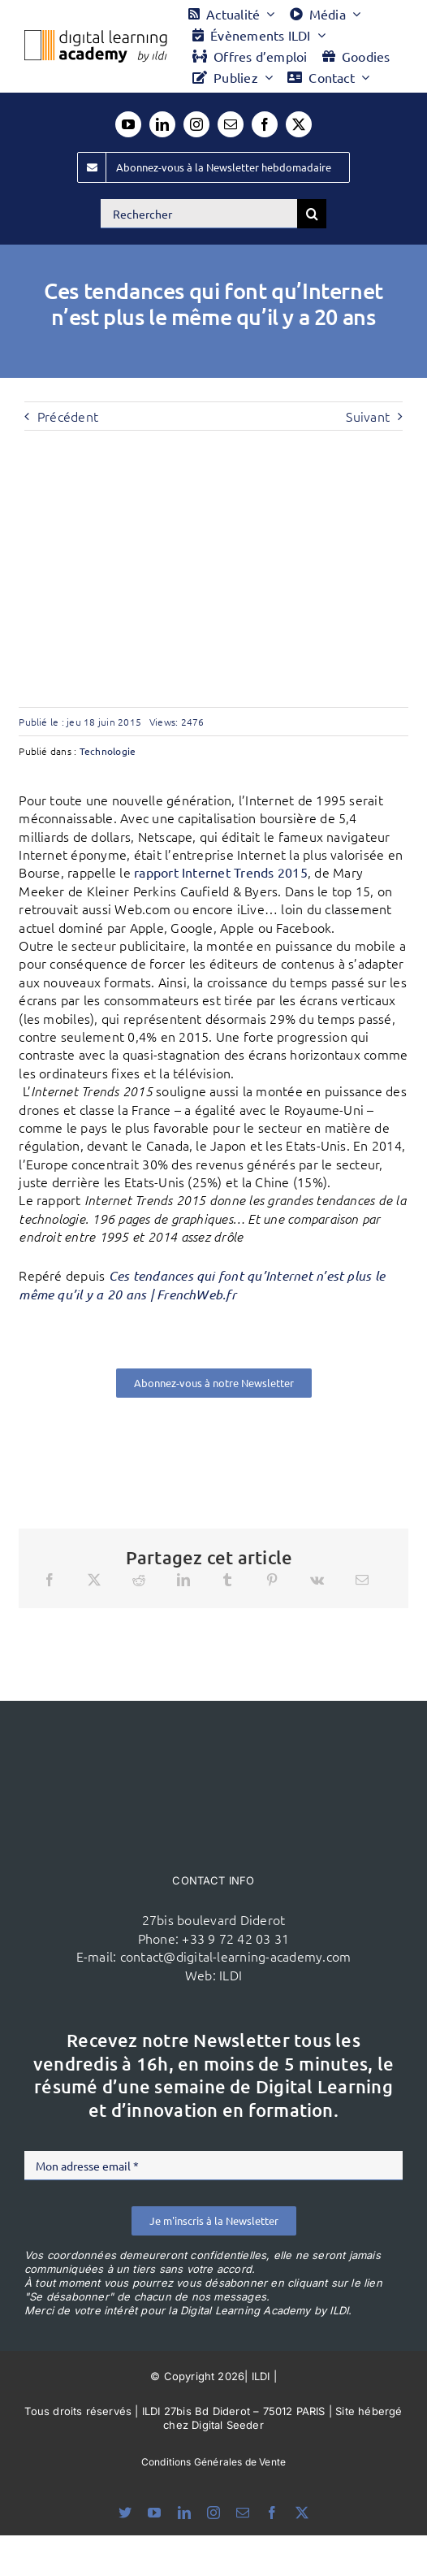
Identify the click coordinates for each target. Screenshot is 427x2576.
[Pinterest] (272, 1579)
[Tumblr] (227, 1579)
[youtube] (128, 124)
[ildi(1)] (213, 1732)
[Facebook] (49, 1579)
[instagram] (196, 124)
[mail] (231, 124)
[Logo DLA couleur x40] (95, 37)
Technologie (108, 750)
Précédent (67, 416)
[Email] (362, 1579)
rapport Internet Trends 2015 (221, 872)
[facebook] (265, 124)
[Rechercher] (199, 213)
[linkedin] (162, 124)
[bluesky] (125, 2512)
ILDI (230, 1975)
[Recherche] (311, 213)
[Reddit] (138, 1579)
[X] (94, 1579)
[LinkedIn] (183, 1579)
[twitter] (299, 124)
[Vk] (317, 1579)
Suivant (368, 416)
